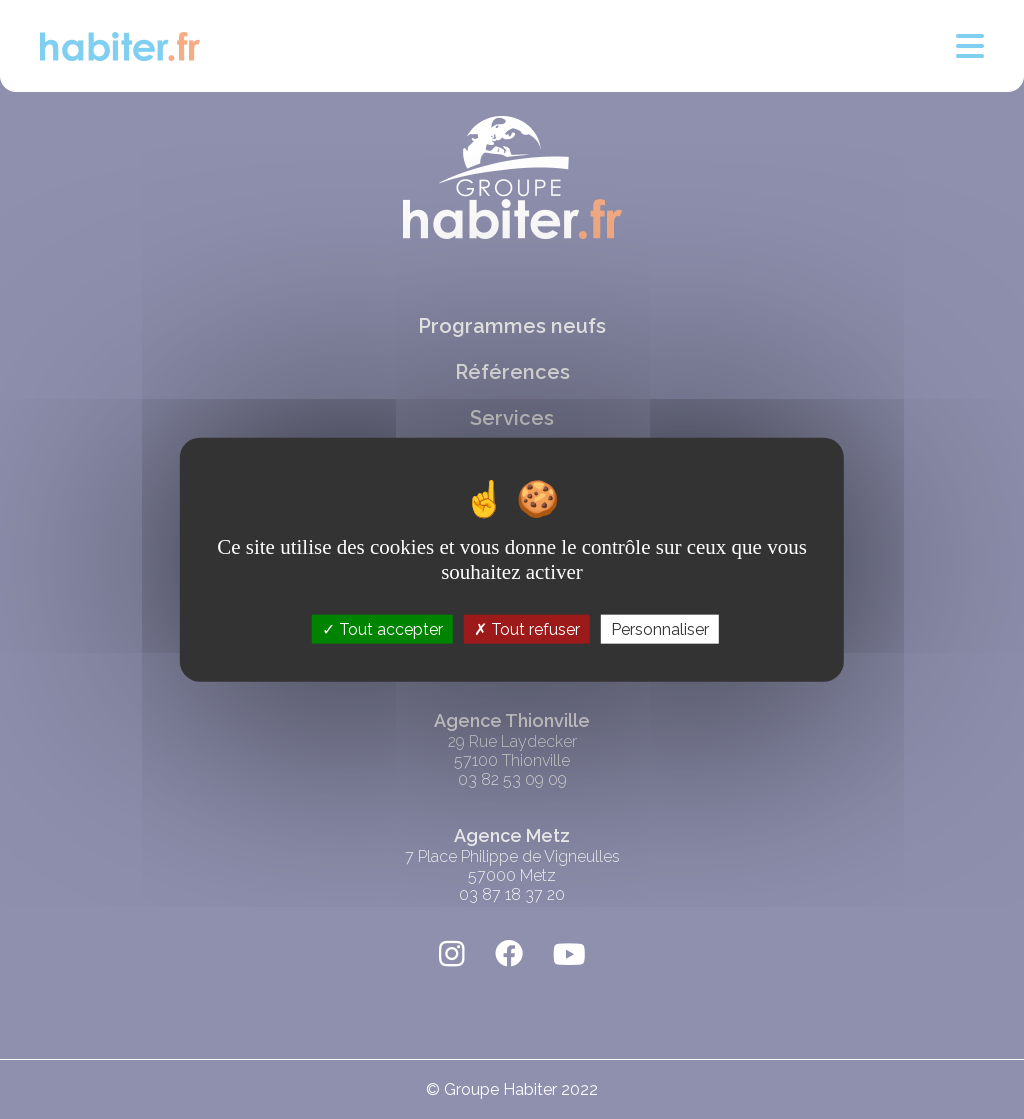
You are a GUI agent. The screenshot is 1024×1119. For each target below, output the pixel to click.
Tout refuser (527, 629)
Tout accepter (382, 629)
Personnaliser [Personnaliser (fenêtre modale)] (660, 629)
